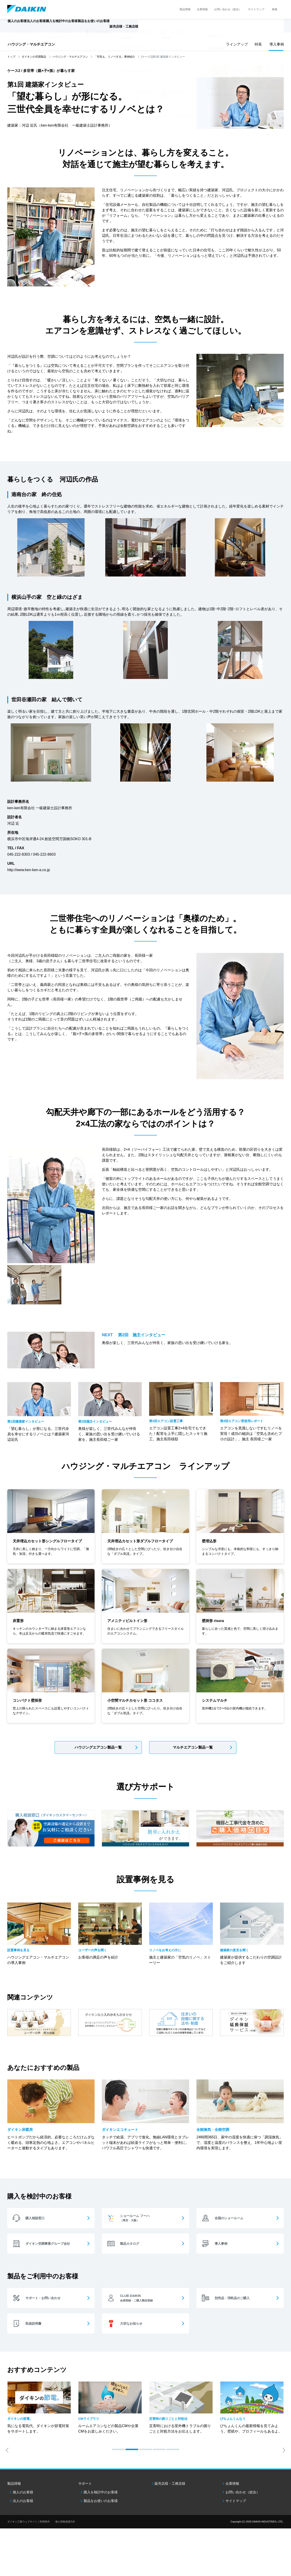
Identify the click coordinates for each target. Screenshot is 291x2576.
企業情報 (202, 9)
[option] (39, 2431)
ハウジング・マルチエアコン (31, 44)
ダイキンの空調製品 (34, 56)
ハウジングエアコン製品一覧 (98, 1767)
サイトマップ (256, 9)
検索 (274, 9)
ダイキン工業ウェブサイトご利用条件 (28, 2545)
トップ (11, 56)
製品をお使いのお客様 (101, 2524)
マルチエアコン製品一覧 (193, 1767)
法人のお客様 (23, 2524)
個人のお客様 (23, 2516)
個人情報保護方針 (65, 2545)
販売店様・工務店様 (159, 29)
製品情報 (185, 9)
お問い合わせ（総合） (227, 9)
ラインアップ (236, 44)
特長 (257, 44)
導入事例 (276, 44)
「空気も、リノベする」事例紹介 (114, 56)
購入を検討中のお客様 (101, 2516)
